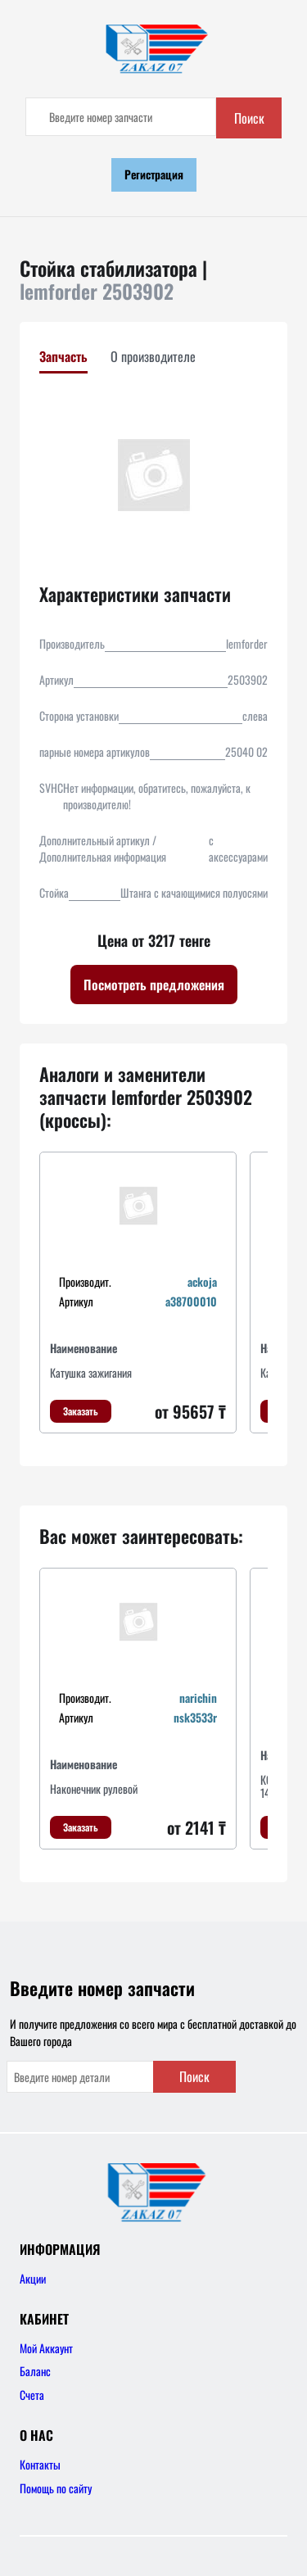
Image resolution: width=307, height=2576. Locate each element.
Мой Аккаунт (46, 2347)
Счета (32, 2394)
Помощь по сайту (56, 2488)
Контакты (40, 2464)
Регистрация (153, 174)
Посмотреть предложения (154, 984)
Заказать (80, 1411)
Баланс (35, 2370)
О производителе (153, 356)
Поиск (249, 118)
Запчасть (63, 356)
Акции (33, 2278)
